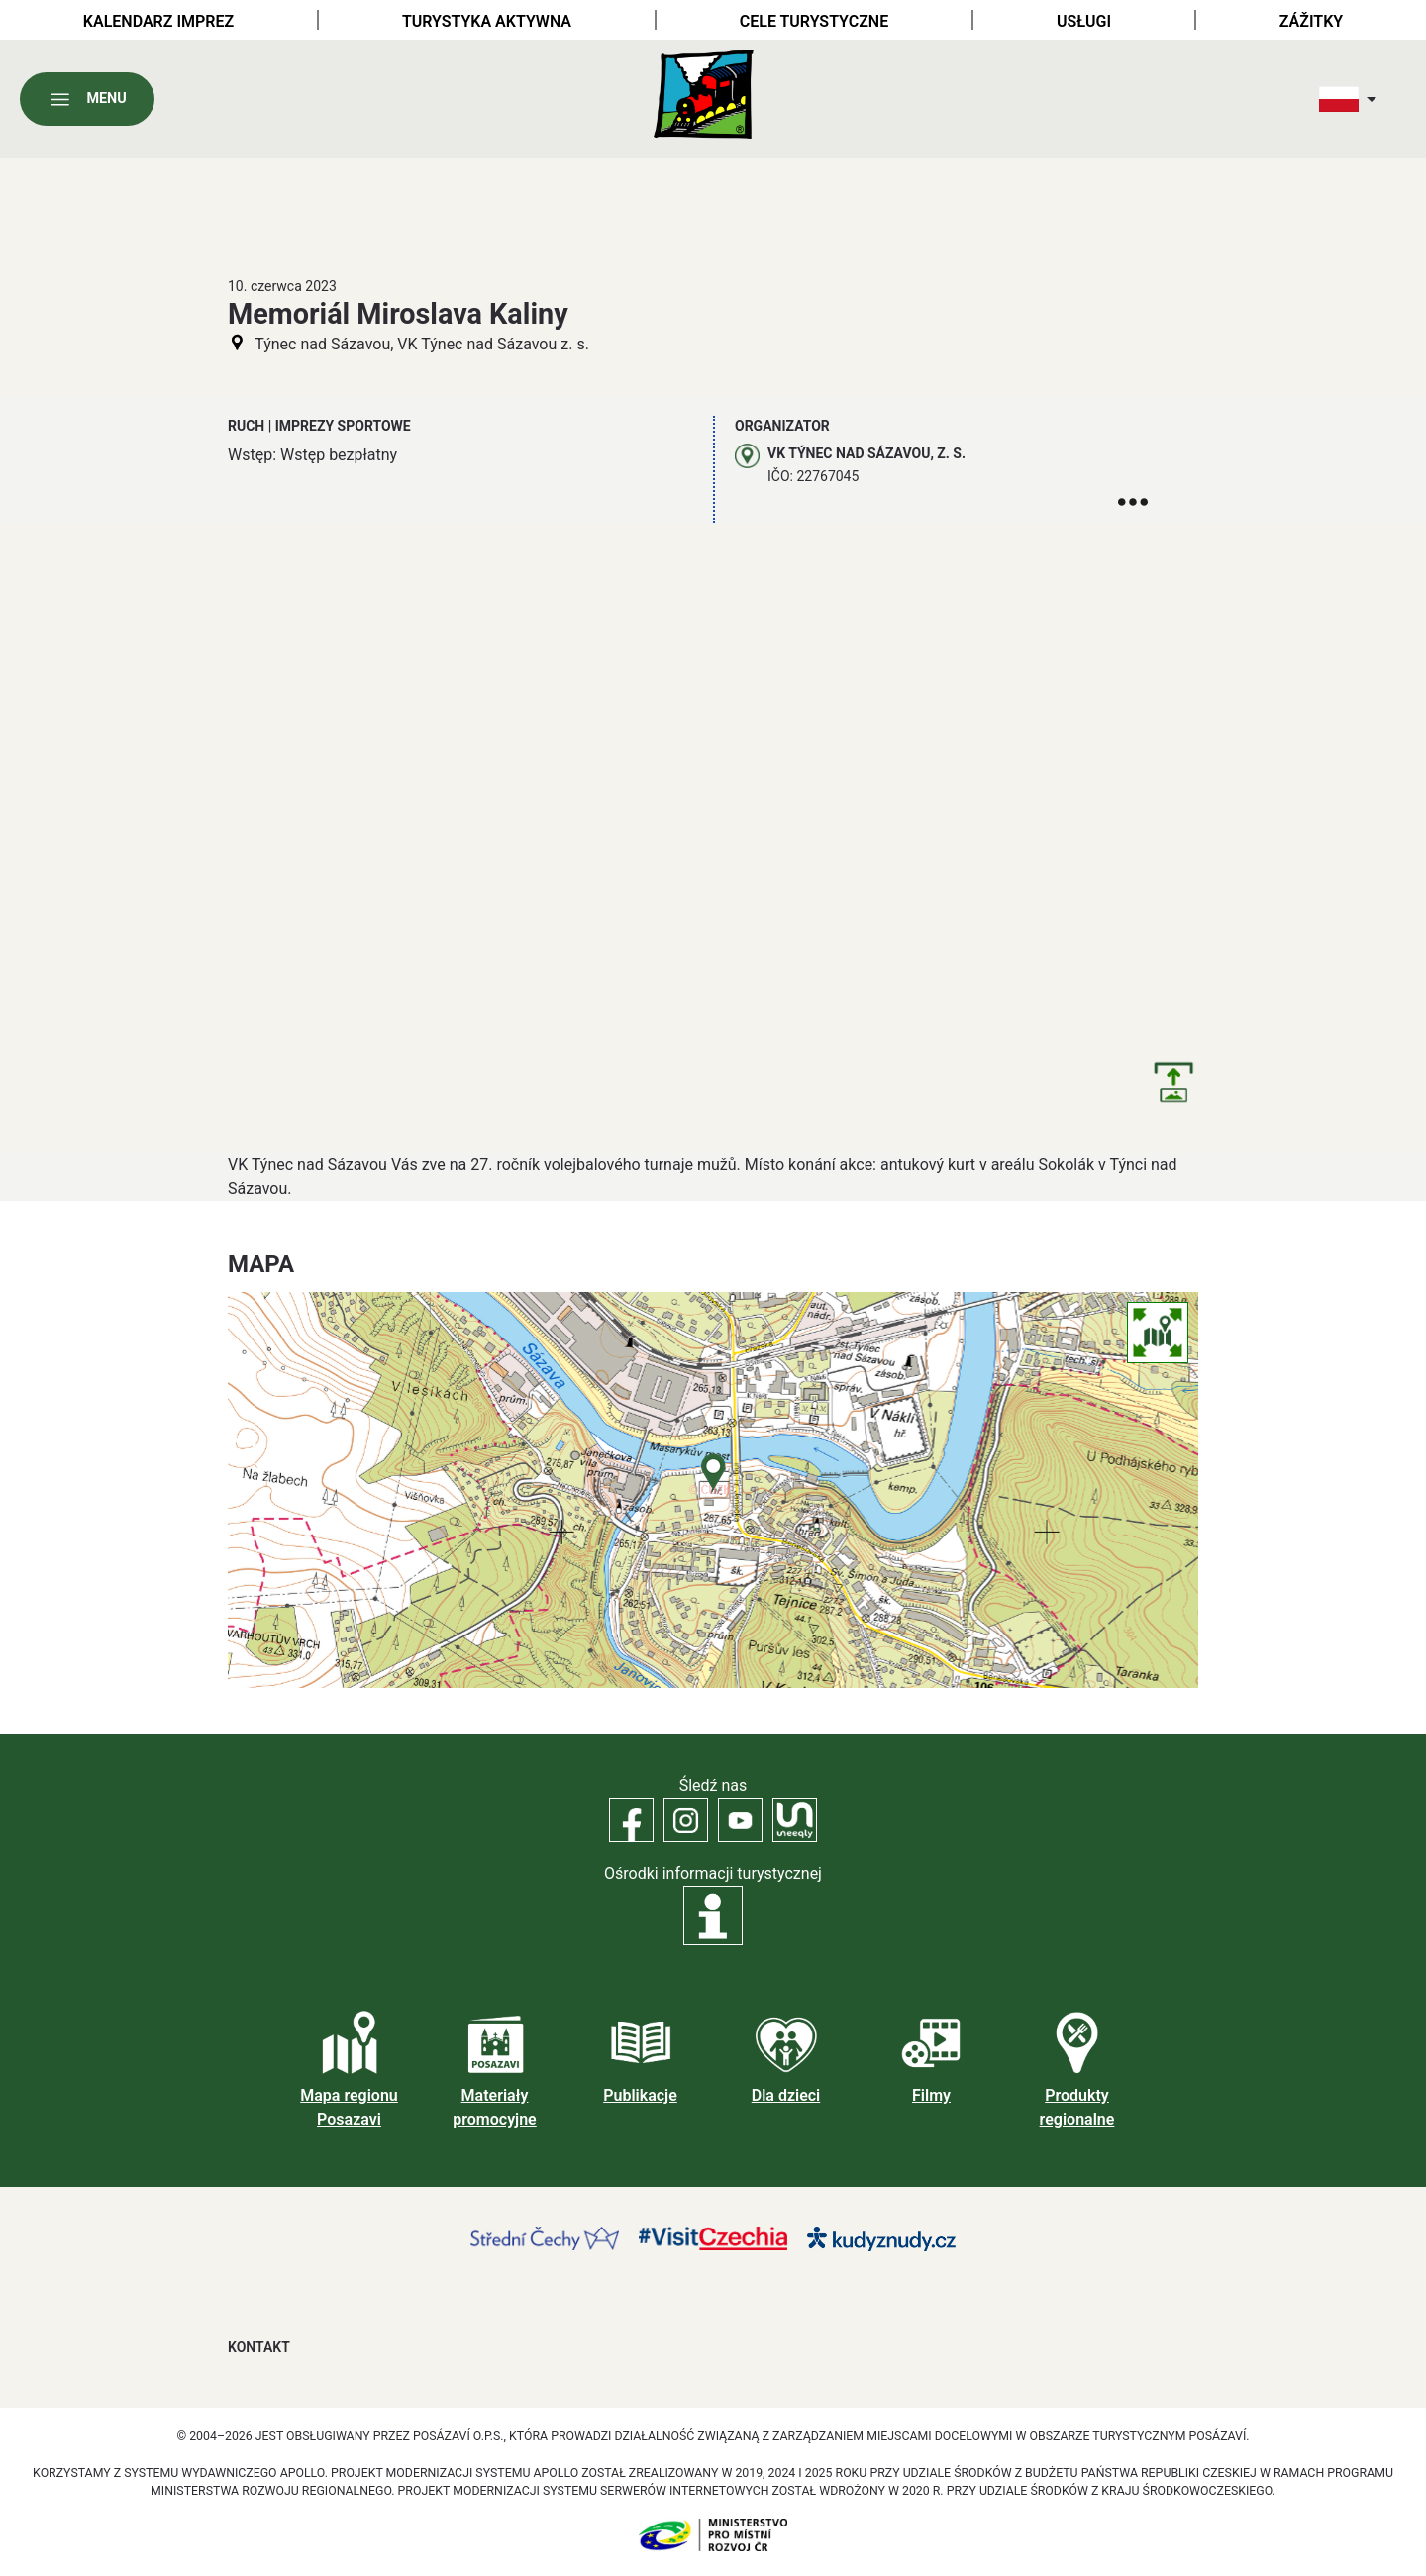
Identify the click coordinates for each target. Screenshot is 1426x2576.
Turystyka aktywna (486, 21)
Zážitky (1311, 21)
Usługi (1084, 21)
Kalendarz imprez (158, 21)
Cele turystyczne (814, 21)
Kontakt (259, 2347)
